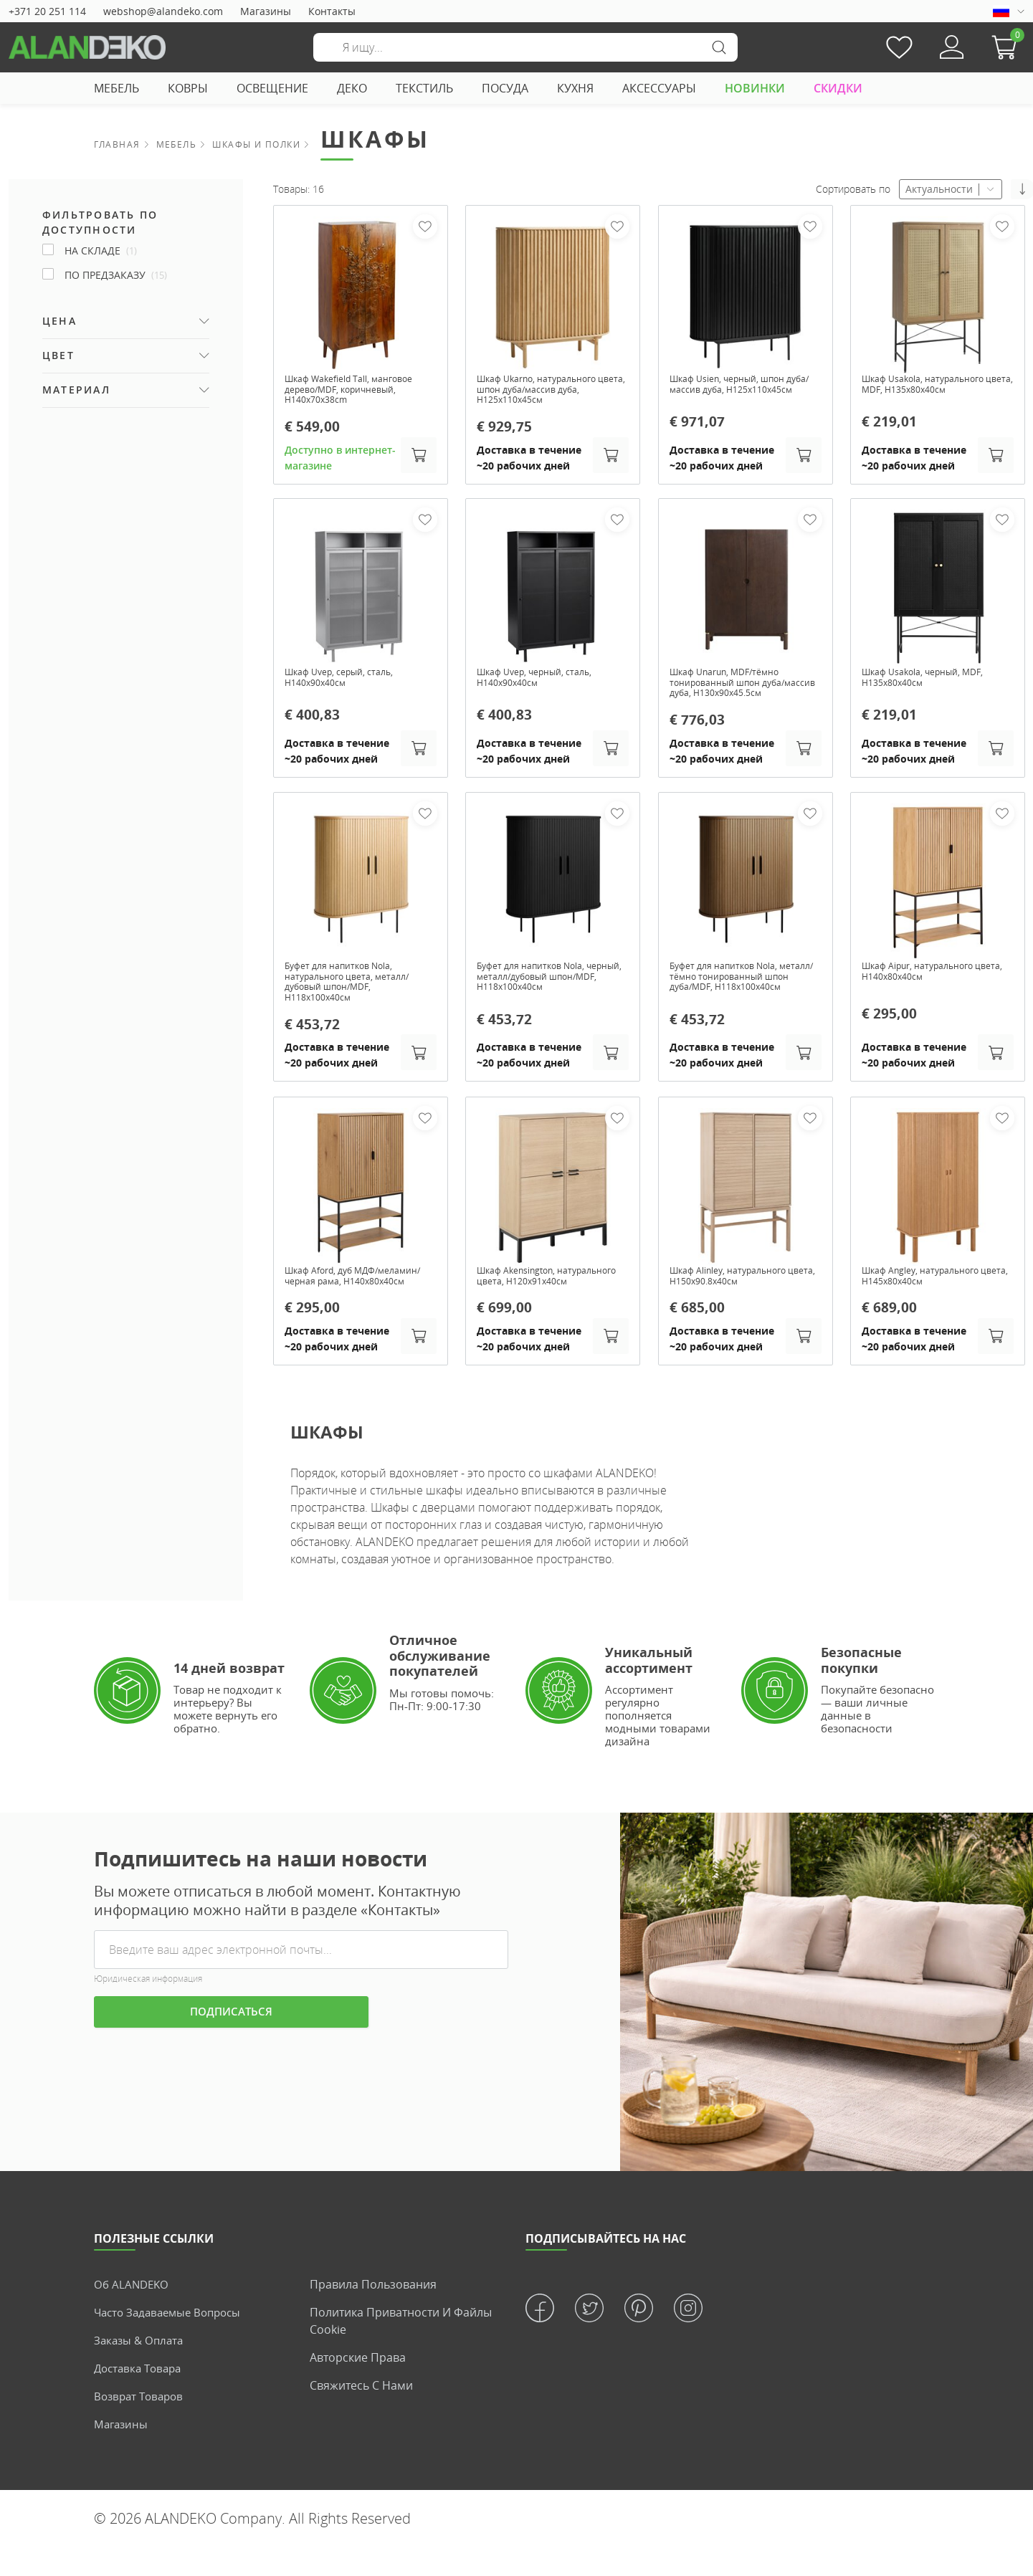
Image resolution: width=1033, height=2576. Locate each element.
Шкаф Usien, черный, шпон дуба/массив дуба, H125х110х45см (737, 391)
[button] (1007, 47)
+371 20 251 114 (47, 11)
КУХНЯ (575, 88)
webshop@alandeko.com (163, 11)
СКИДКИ (838, 88)
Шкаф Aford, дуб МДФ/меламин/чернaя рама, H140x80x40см (342, 1297)
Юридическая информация (148, 2007)
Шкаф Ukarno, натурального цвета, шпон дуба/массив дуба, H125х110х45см (553, 391)
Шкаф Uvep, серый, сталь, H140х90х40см (348, 684)
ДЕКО (352, 88)
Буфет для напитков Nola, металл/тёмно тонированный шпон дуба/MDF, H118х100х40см (743, 994)
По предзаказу (116, 275)
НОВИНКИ (755, 88)
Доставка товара (141, 2397)
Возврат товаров (141, 2425)
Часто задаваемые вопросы (172, 2341)
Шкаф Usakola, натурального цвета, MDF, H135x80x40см (932, 385)
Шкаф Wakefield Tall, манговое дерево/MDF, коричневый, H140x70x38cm (359, 391)
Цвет (58, 355)
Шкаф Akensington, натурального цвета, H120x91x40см (528, 1297)
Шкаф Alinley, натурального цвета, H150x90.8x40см (738, 1291)
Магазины (265, 11)
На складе (101, 250)
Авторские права (358, 2386)
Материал (76, 389)
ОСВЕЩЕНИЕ (272, 88)
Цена (59, 321)
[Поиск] (525, 47)
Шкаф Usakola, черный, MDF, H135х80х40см (932, 684)
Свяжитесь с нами (361, 2414)
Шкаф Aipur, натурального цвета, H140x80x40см (927, 982)
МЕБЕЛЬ (116, 88)
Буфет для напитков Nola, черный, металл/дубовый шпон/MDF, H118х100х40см (543, 988)
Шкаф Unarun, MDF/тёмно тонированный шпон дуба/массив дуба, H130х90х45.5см (741, 689)
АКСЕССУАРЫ (659, 88)
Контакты (332, 11)
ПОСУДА (505, 88)
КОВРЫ (188, 88)
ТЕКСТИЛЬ (424, 88)
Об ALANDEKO (133, 2313)
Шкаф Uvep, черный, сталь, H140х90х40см (544, 684)
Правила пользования (373, 2313)
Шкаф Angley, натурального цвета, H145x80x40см (930, 1291)
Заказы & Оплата (141, 2369)
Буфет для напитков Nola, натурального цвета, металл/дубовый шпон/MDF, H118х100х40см (356, 994)
